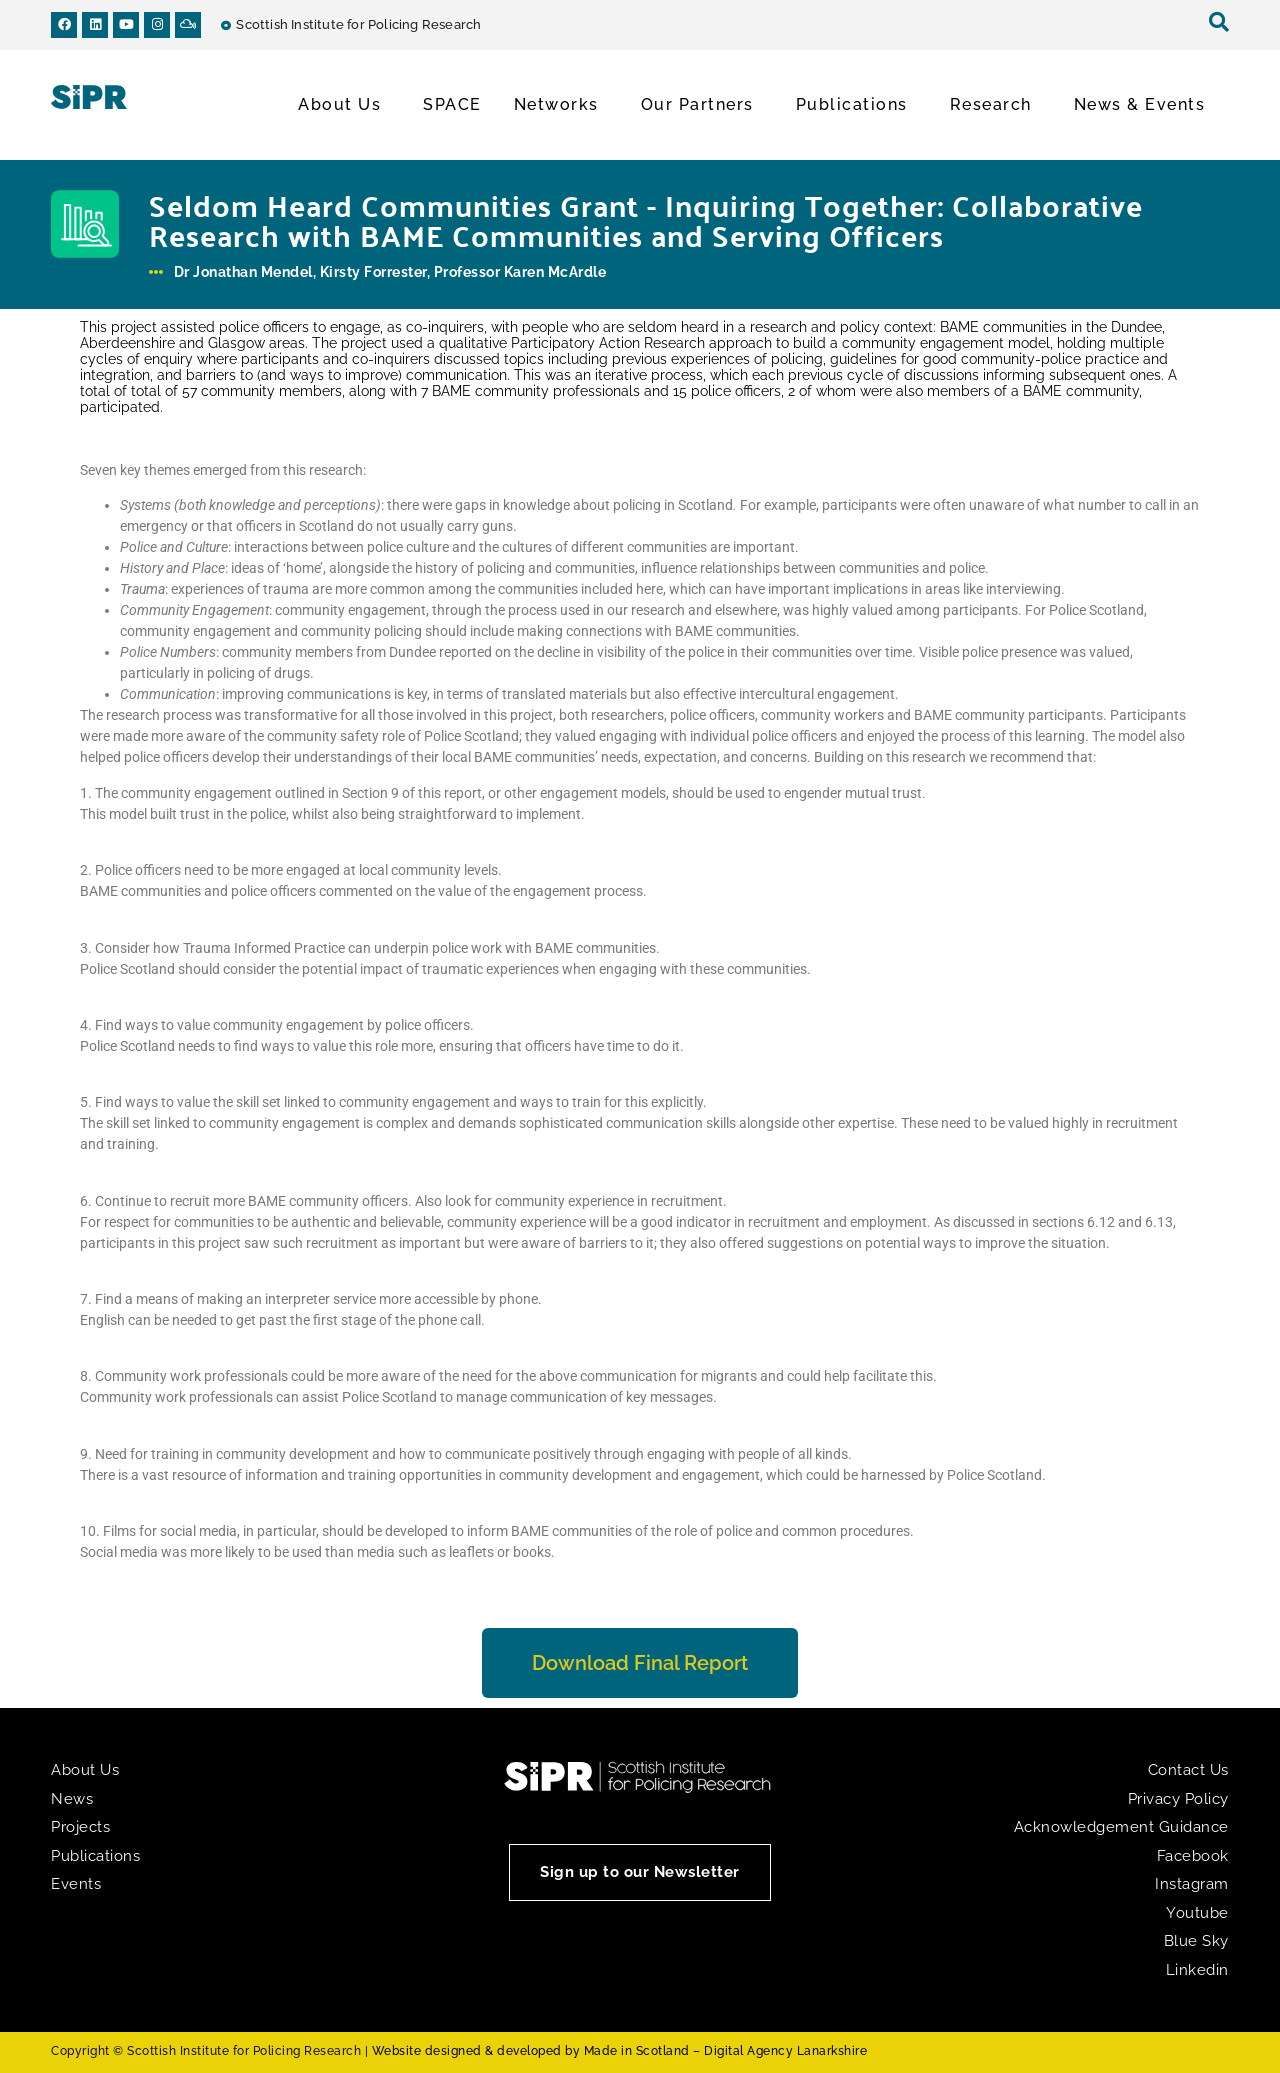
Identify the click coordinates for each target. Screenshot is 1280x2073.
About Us (344, 105)
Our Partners (702, 105)
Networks (561, 105)
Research (996, 105)
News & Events (1145, 105)
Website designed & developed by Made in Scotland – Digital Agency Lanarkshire (620, 2051)
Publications (857, 105)
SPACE (452, 104)
